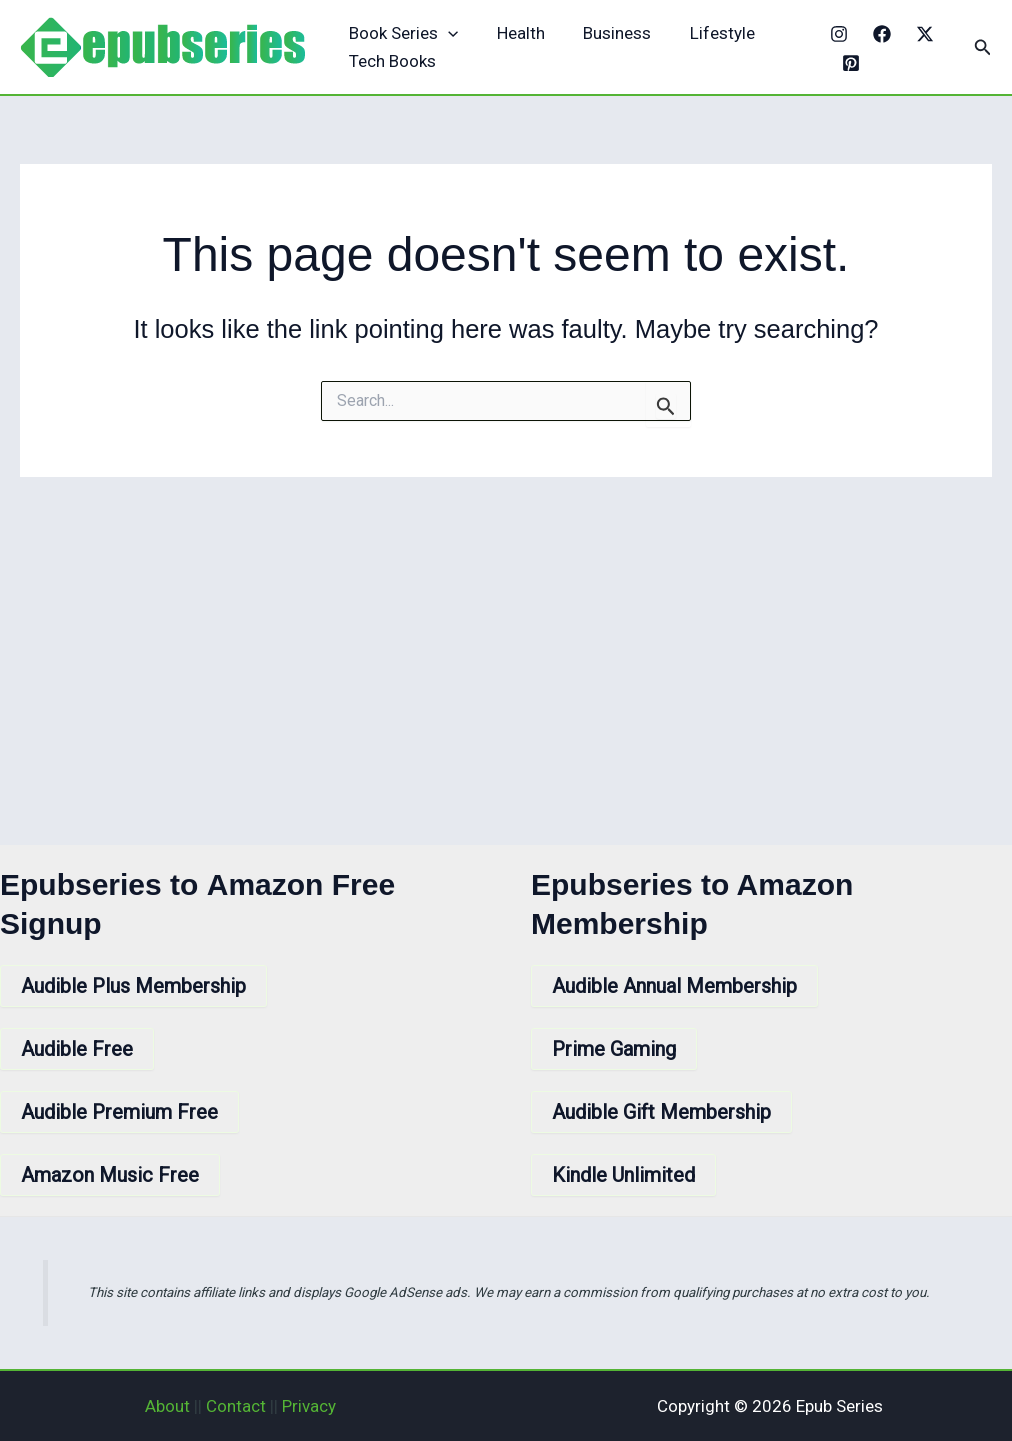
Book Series (401, 33)
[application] (446, 33)
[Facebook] (878, 34)
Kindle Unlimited (623, 1175)
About (167, 1406)
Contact (236, 1406)
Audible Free (77, 1049)
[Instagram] (835, 34)
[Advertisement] (506, 627)
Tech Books (390, 61)
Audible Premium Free (119, 1112)
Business (606, 33)
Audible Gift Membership (661, 1112)
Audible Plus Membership (133, 986)
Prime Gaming (614, 1049)
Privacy (309, 1406)
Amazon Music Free (110, 1175)
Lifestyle (706, 33)
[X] (921, 34)
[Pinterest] (847, 63)
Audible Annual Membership (674, 986)
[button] (983, 47)
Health (514, 33)
